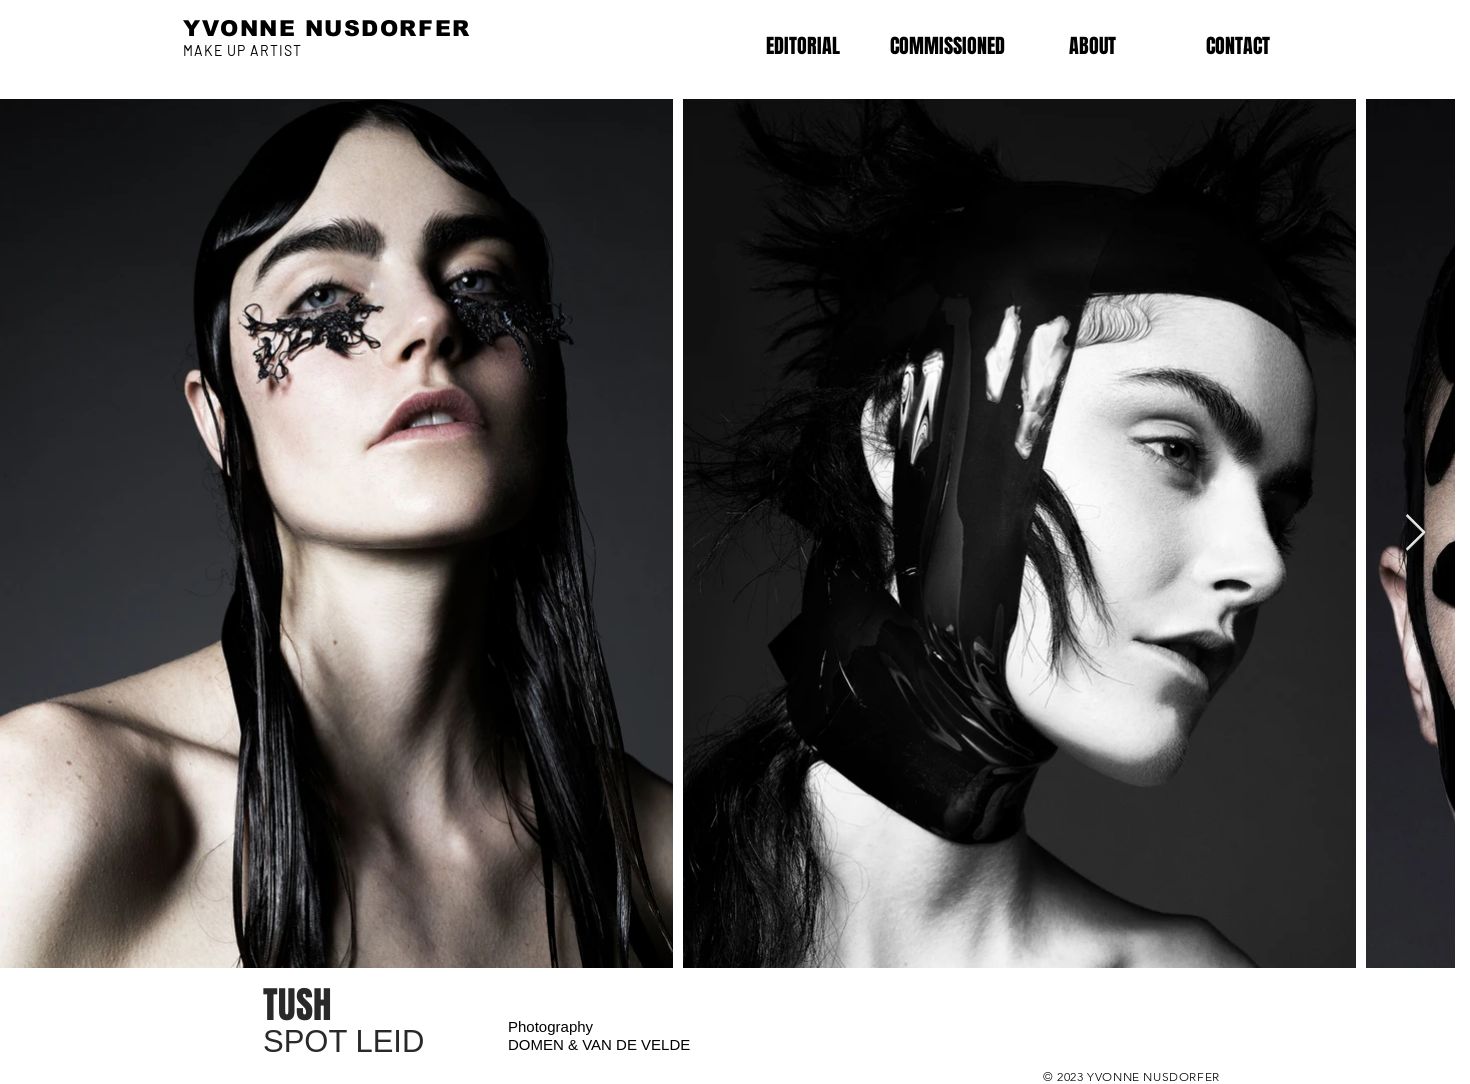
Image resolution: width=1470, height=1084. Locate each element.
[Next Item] (1415, 533)
